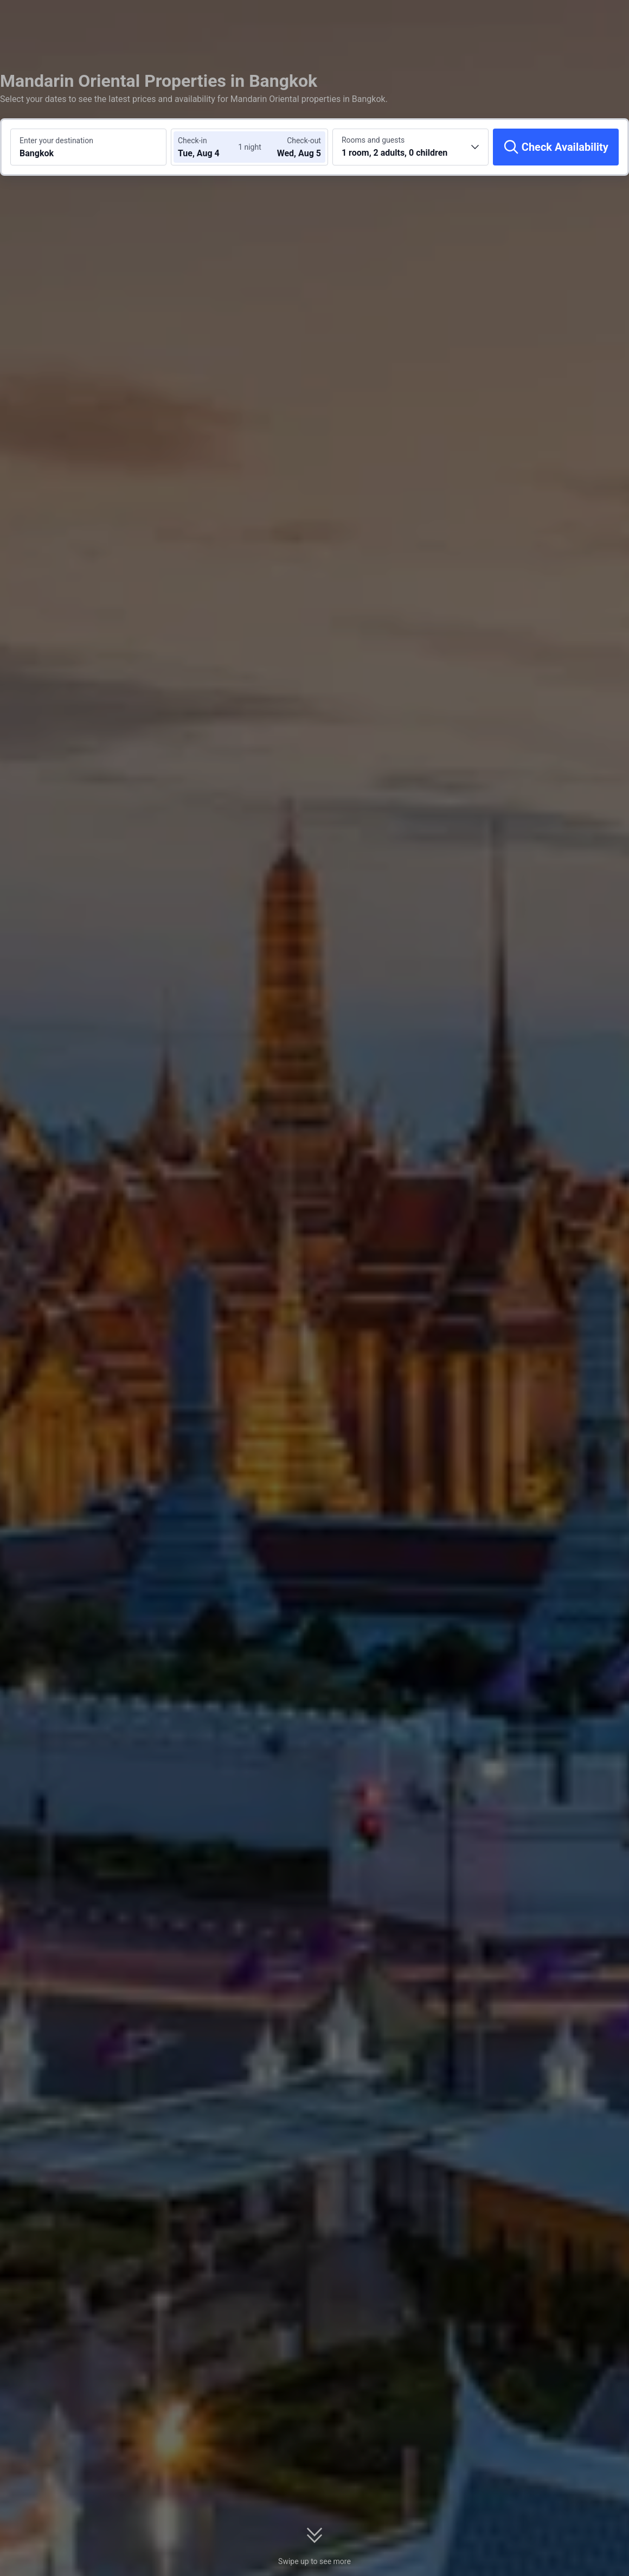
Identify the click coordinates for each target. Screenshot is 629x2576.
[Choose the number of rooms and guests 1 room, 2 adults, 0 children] (410, 147)
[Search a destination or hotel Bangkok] (88, 147)
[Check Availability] (556, 147)
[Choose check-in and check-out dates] (210, 147)
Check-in (192, 140)
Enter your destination (56, 140)
